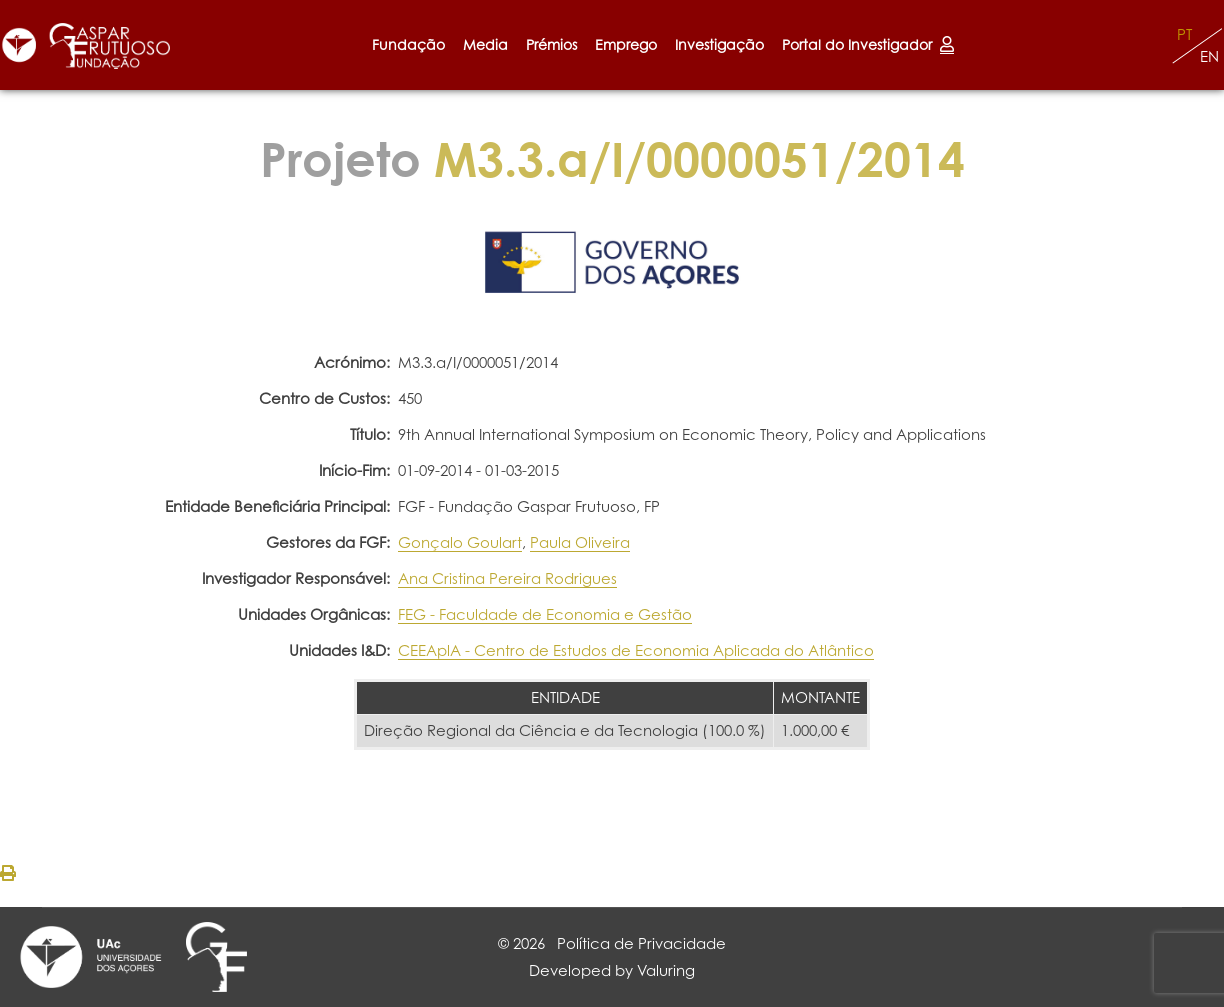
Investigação (719, 44)
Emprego (626, 44)
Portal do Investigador (868, 44)
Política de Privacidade (641, 943)
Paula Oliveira (580, 542)
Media (485, 44)
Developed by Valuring (612, 970)
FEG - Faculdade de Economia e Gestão (545, 614)
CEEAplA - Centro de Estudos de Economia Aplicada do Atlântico (636, 650)
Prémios (551, 44)
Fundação (408, 44)
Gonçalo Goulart (460, 542)
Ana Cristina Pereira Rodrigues (507, 578)
